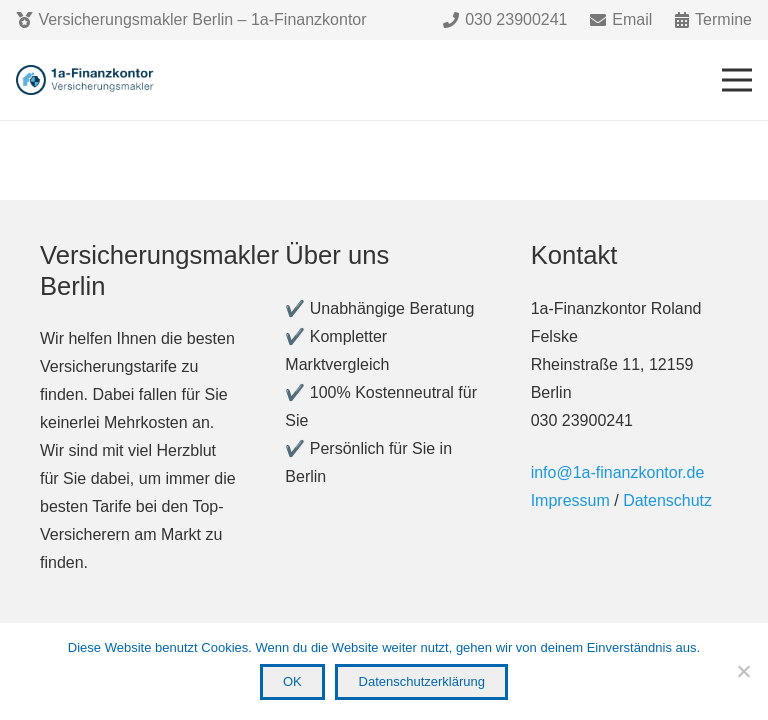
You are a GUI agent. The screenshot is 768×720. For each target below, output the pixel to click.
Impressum (570, 500)
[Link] (86, 80)
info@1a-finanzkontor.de (618, 472)
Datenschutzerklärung (422, 681)
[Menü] (737, 80)
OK (292, 681)
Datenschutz (667, 500)
